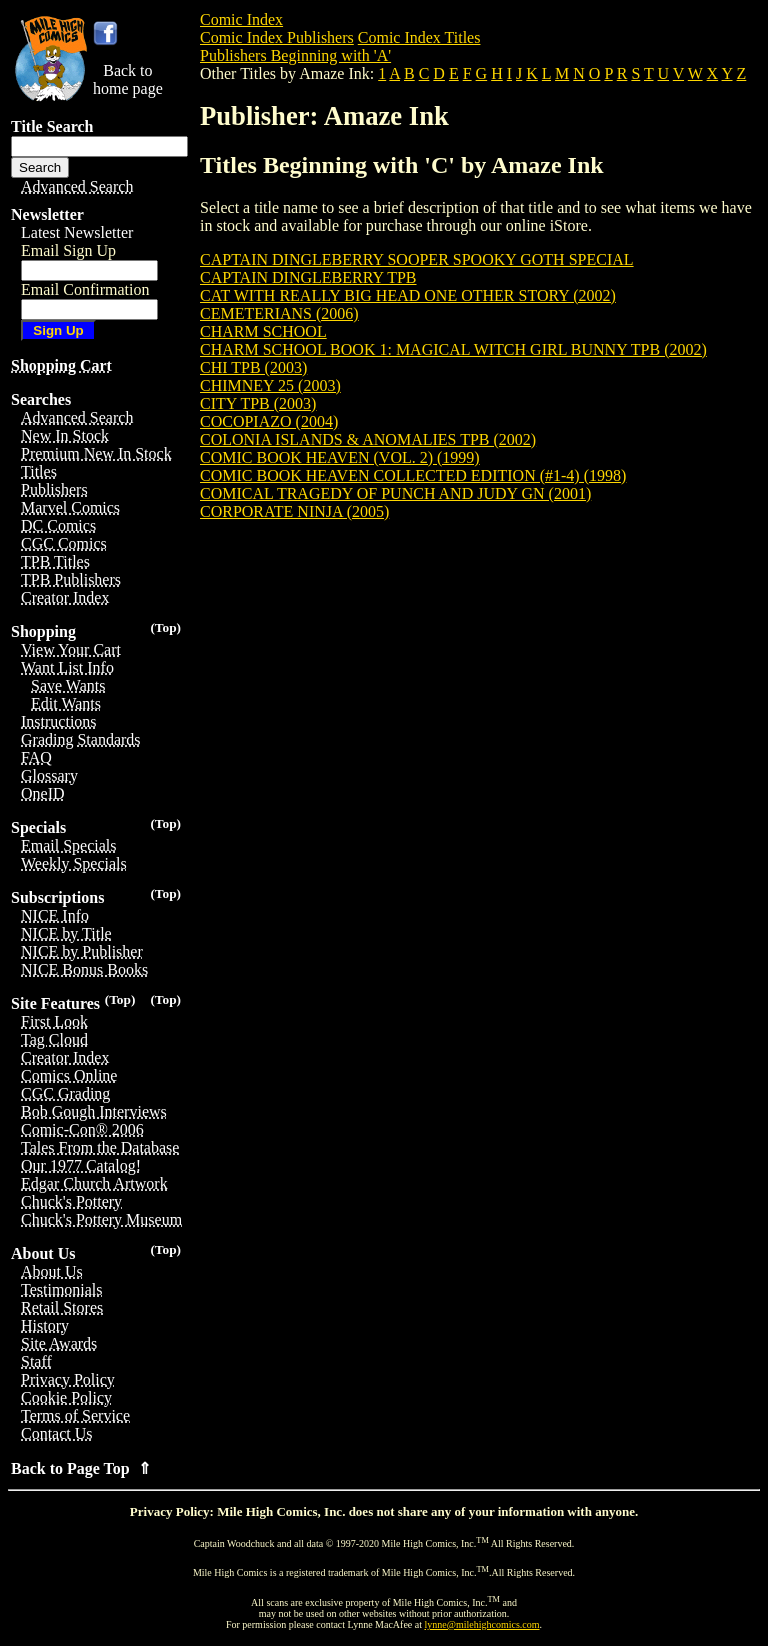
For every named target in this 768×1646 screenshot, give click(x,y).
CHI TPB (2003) (253, 367)
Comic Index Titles (419, 37)
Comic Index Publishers (277, 37)
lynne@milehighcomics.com (482, 1624)
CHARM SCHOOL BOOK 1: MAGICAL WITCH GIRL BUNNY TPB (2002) (453, 349)
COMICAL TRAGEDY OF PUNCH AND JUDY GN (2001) (395, 493)
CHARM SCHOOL (263, 331)
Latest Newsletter (77, 232)
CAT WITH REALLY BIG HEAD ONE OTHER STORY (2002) (408, 295)
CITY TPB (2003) (258, 403)
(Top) (165, 627)
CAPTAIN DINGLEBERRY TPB (308, 277)
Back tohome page (128, 79)
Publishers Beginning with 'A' (295, 55)
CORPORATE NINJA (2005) (294, 511)
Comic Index (241, 19)
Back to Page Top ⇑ (81, 1468)
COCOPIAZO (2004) (269, 421)
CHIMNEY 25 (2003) (270, 385)
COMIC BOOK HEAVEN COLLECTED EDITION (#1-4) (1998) (413, 475)
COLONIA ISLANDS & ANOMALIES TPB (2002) (368, 439)
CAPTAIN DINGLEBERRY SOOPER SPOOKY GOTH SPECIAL (417, 259)
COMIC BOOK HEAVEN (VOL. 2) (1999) (340, 457)
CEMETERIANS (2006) (279, 313)
